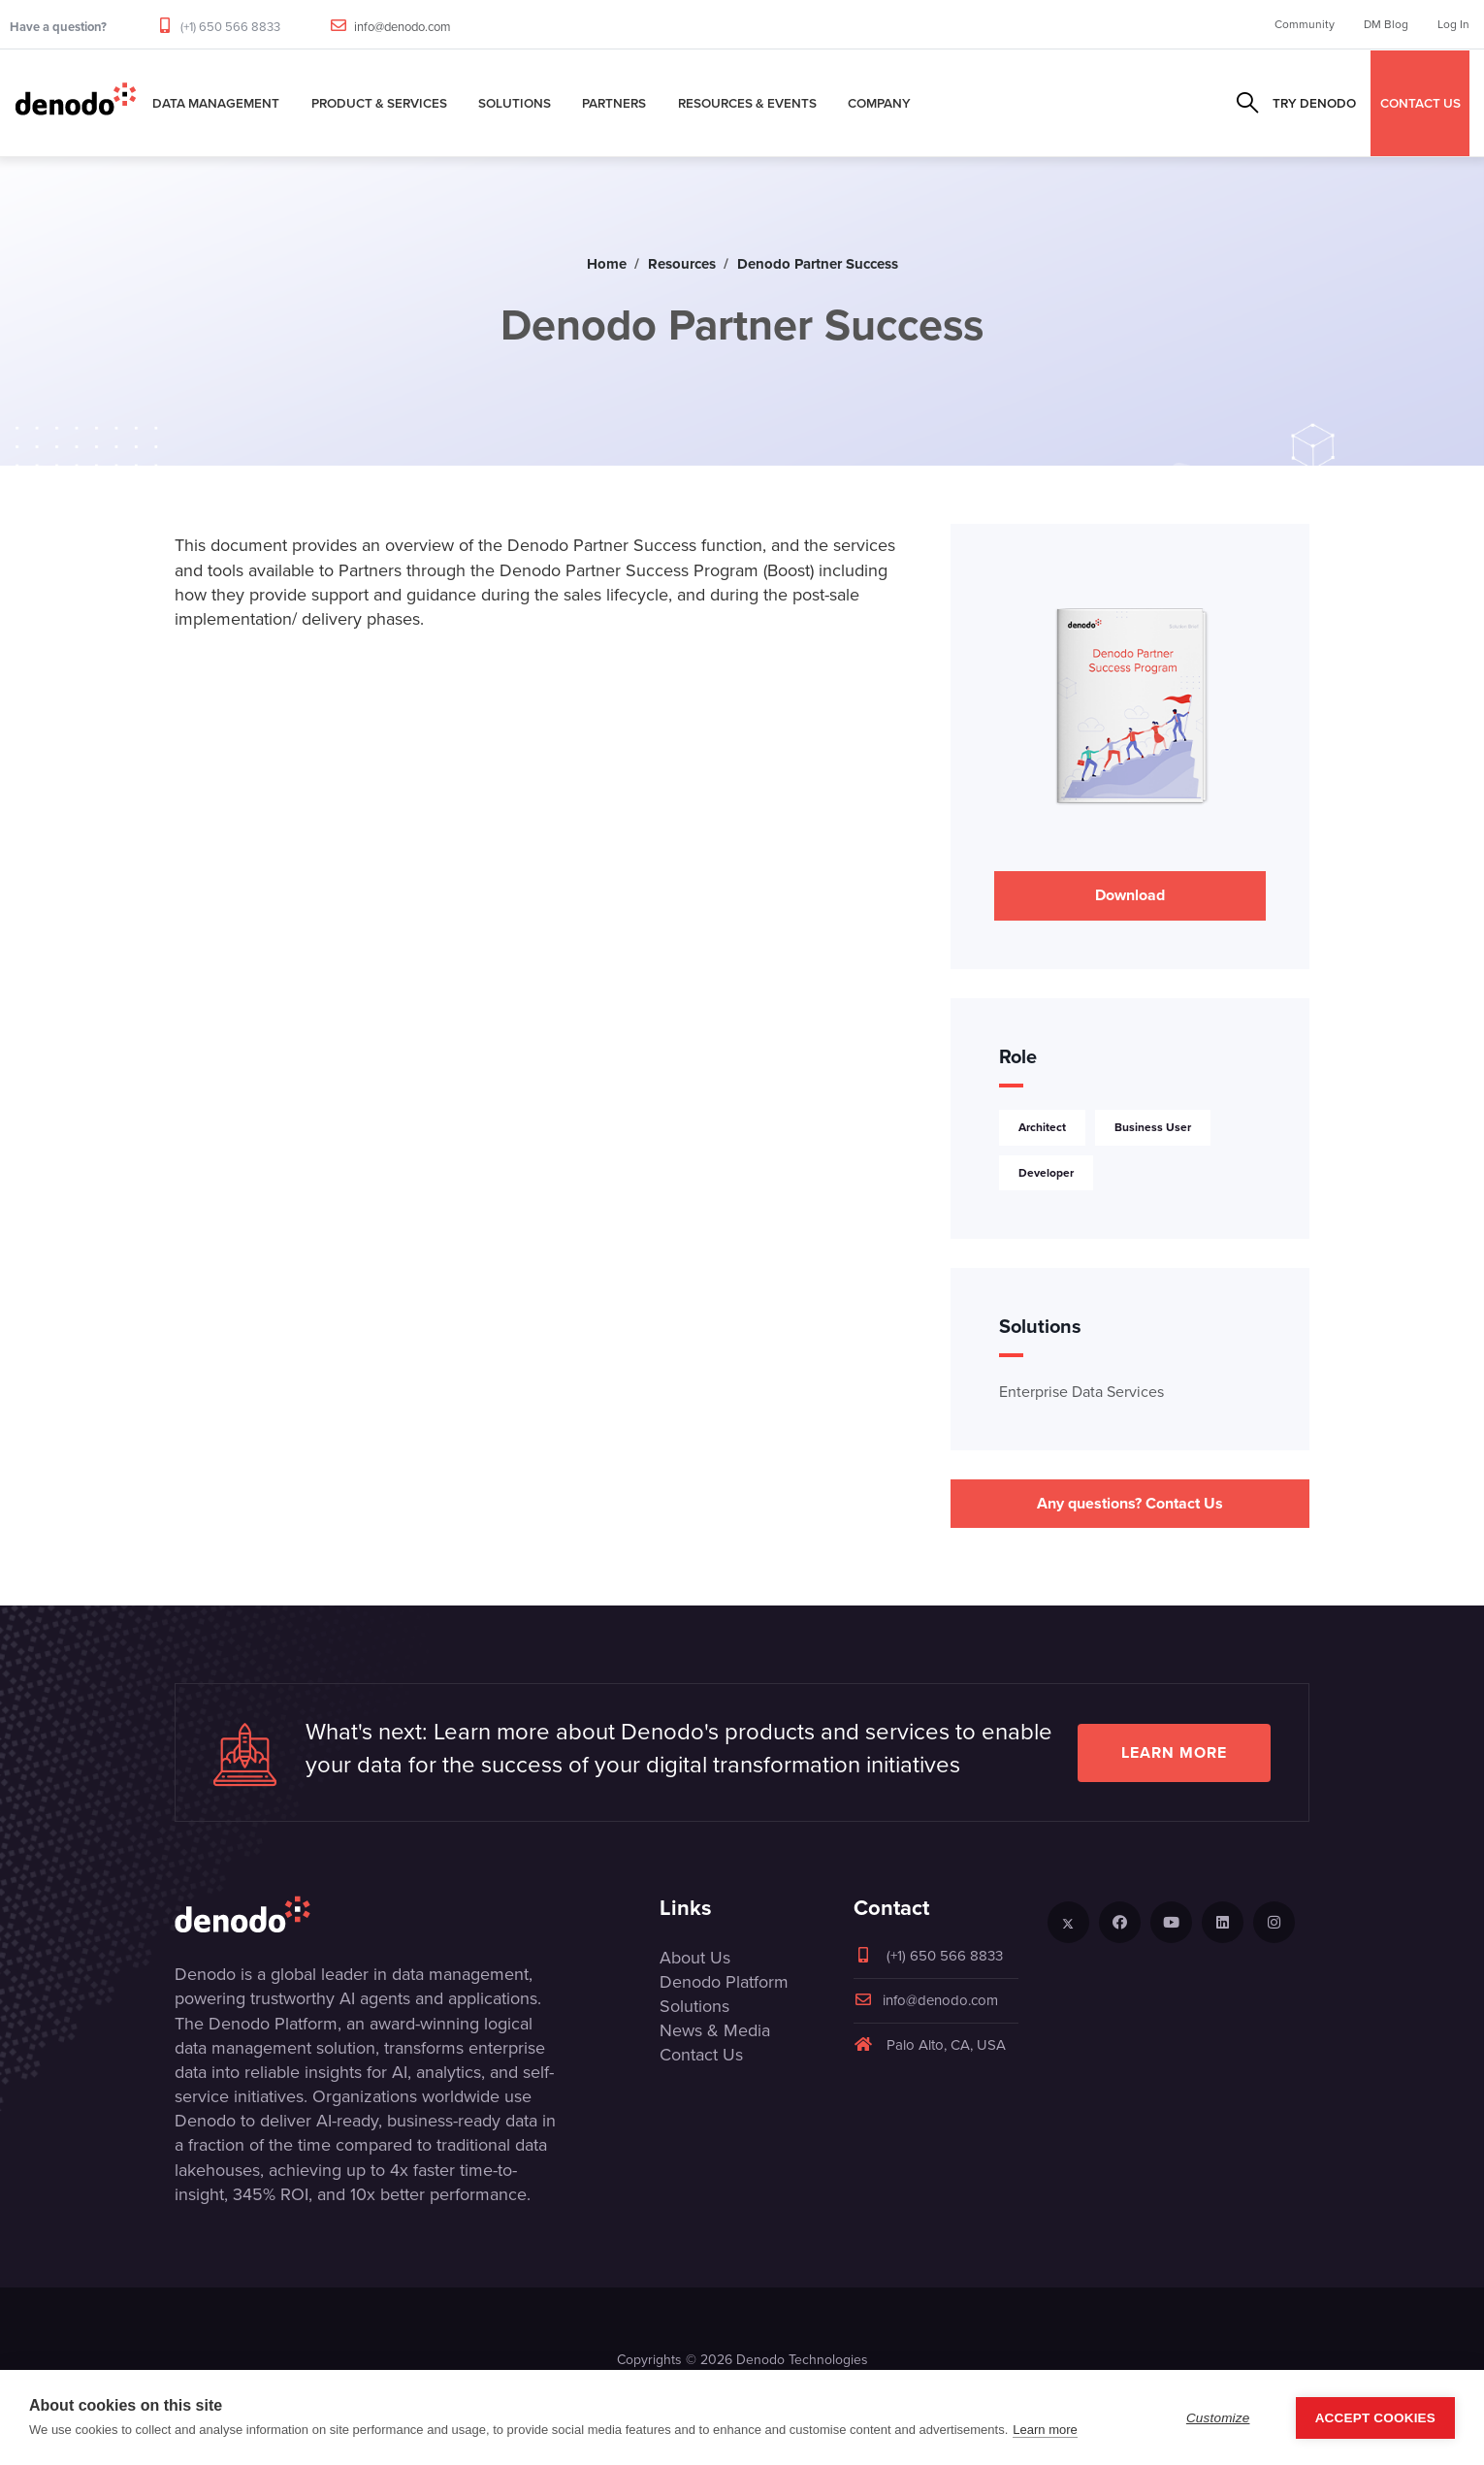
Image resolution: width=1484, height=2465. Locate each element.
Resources (682, 264)
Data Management (215, 103)
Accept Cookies (1375, 2418)
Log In (1453, 24)
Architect (1042, 1127)
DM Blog (1386, 24)
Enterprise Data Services (1081, 1391)
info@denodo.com (402, 26)
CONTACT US (1420, 103)
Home (607, 264)
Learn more (1174, 1752)
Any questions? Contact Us (1130, 1503)
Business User (1152, 1127)
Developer (1046, 1173)
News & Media (715, 2030)
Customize (1218, 2418)
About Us (695, 1957)
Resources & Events (747, 103)
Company (879, 103)
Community (1304, 24)
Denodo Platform (724, 1982)
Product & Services (379, 103)
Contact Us (701, 2054)
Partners (614, 103)
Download (1130, 895)
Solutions (514, 103)
